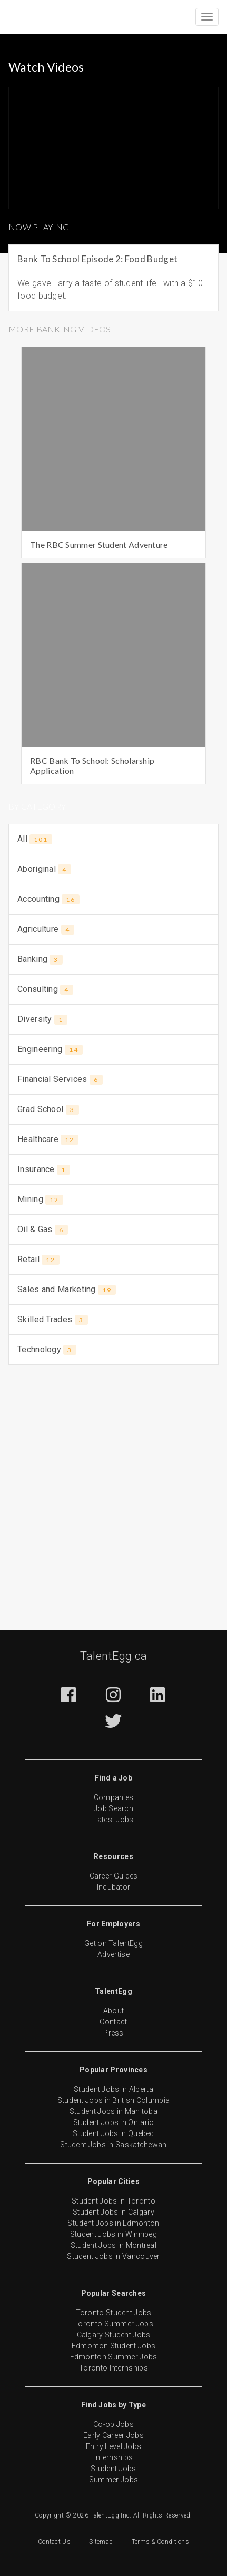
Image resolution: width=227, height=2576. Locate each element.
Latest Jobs (113, 1819)
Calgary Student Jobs (114, 2335)
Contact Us (54, 2541)
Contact (113, 2022)
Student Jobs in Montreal (113, 2245)
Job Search (113, 1808)
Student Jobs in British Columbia (113, 2100)
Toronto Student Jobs (114, 2312)
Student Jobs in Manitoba (113, 2111)
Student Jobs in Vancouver (113, 2256)
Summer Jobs (113, 2479)
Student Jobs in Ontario (113, 2122)
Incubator (114, 1887)
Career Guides (114, 1876)
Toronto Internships (113, 2368)
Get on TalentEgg (113, 1943)
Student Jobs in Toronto (113, 2201)
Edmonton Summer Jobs (113, 2357)
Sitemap (101, 2541)
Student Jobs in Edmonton (113, 2223)
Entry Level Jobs (114, 2446)
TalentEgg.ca (113, 1656)
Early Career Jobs (113, 2435)
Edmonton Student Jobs (113, 2346)
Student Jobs (113, 2468)
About (113, 2011)
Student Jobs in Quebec (113, 2133)
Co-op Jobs (113, 2424)
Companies (114, 1797)
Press (113, 2033)
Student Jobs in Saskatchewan (113, 2144)
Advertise (113, 1954)
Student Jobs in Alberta (113, 2089)
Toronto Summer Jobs (113, 2323)
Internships (113, 2457)
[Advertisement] (113, 1491)
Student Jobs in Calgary (113, 2212)
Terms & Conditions (160, 2541)
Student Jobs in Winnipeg (113, 2234)
